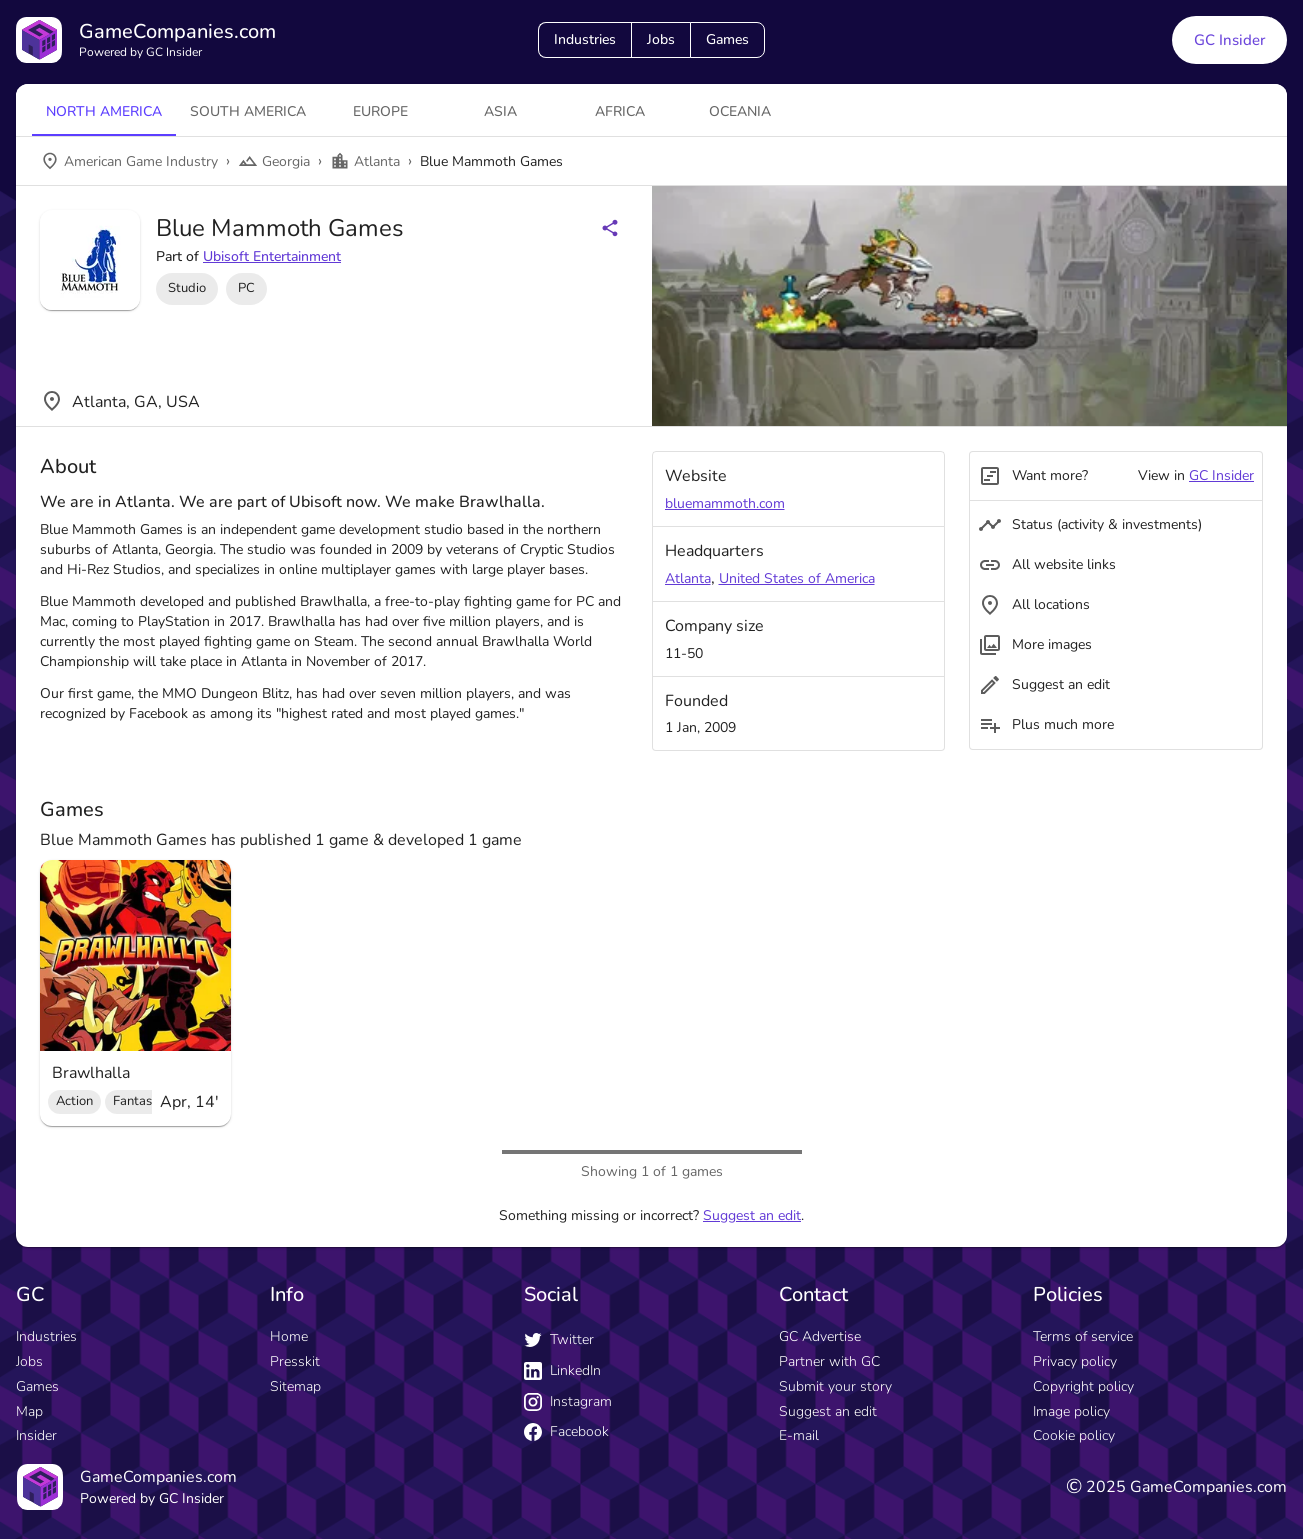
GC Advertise (820, 1336)
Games (727, 39)
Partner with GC (829, 1361)
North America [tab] (104, 111)
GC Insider (1221, 475)
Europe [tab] (380, 111)
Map (29, 1411)
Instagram (568, 1401)
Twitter (559, 1339)
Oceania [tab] (740, 111)
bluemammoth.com (725, 503)
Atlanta (688, 578)
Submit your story (835, 1386)
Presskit (295, 1361)
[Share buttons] (610, 228)
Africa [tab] (620, 111)
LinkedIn (562, 1370)
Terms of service (1083, 1336)
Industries (585, 39)
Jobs (661, 39)
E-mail (799, 1435)
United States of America (797, 578)
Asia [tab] (500, 111)
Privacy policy (1075, 1361)
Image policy (1071, 1411)
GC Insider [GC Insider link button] (1229, 40)
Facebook (566, 1431)
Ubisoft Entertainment (272, 256)
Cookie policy (1074, 1435)
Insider (36, 1435)
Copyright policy (1083, 1386)
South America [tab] (248, 111)
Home (289, 1336)
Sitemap (295, 1386)
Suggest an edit (752, 1215)
